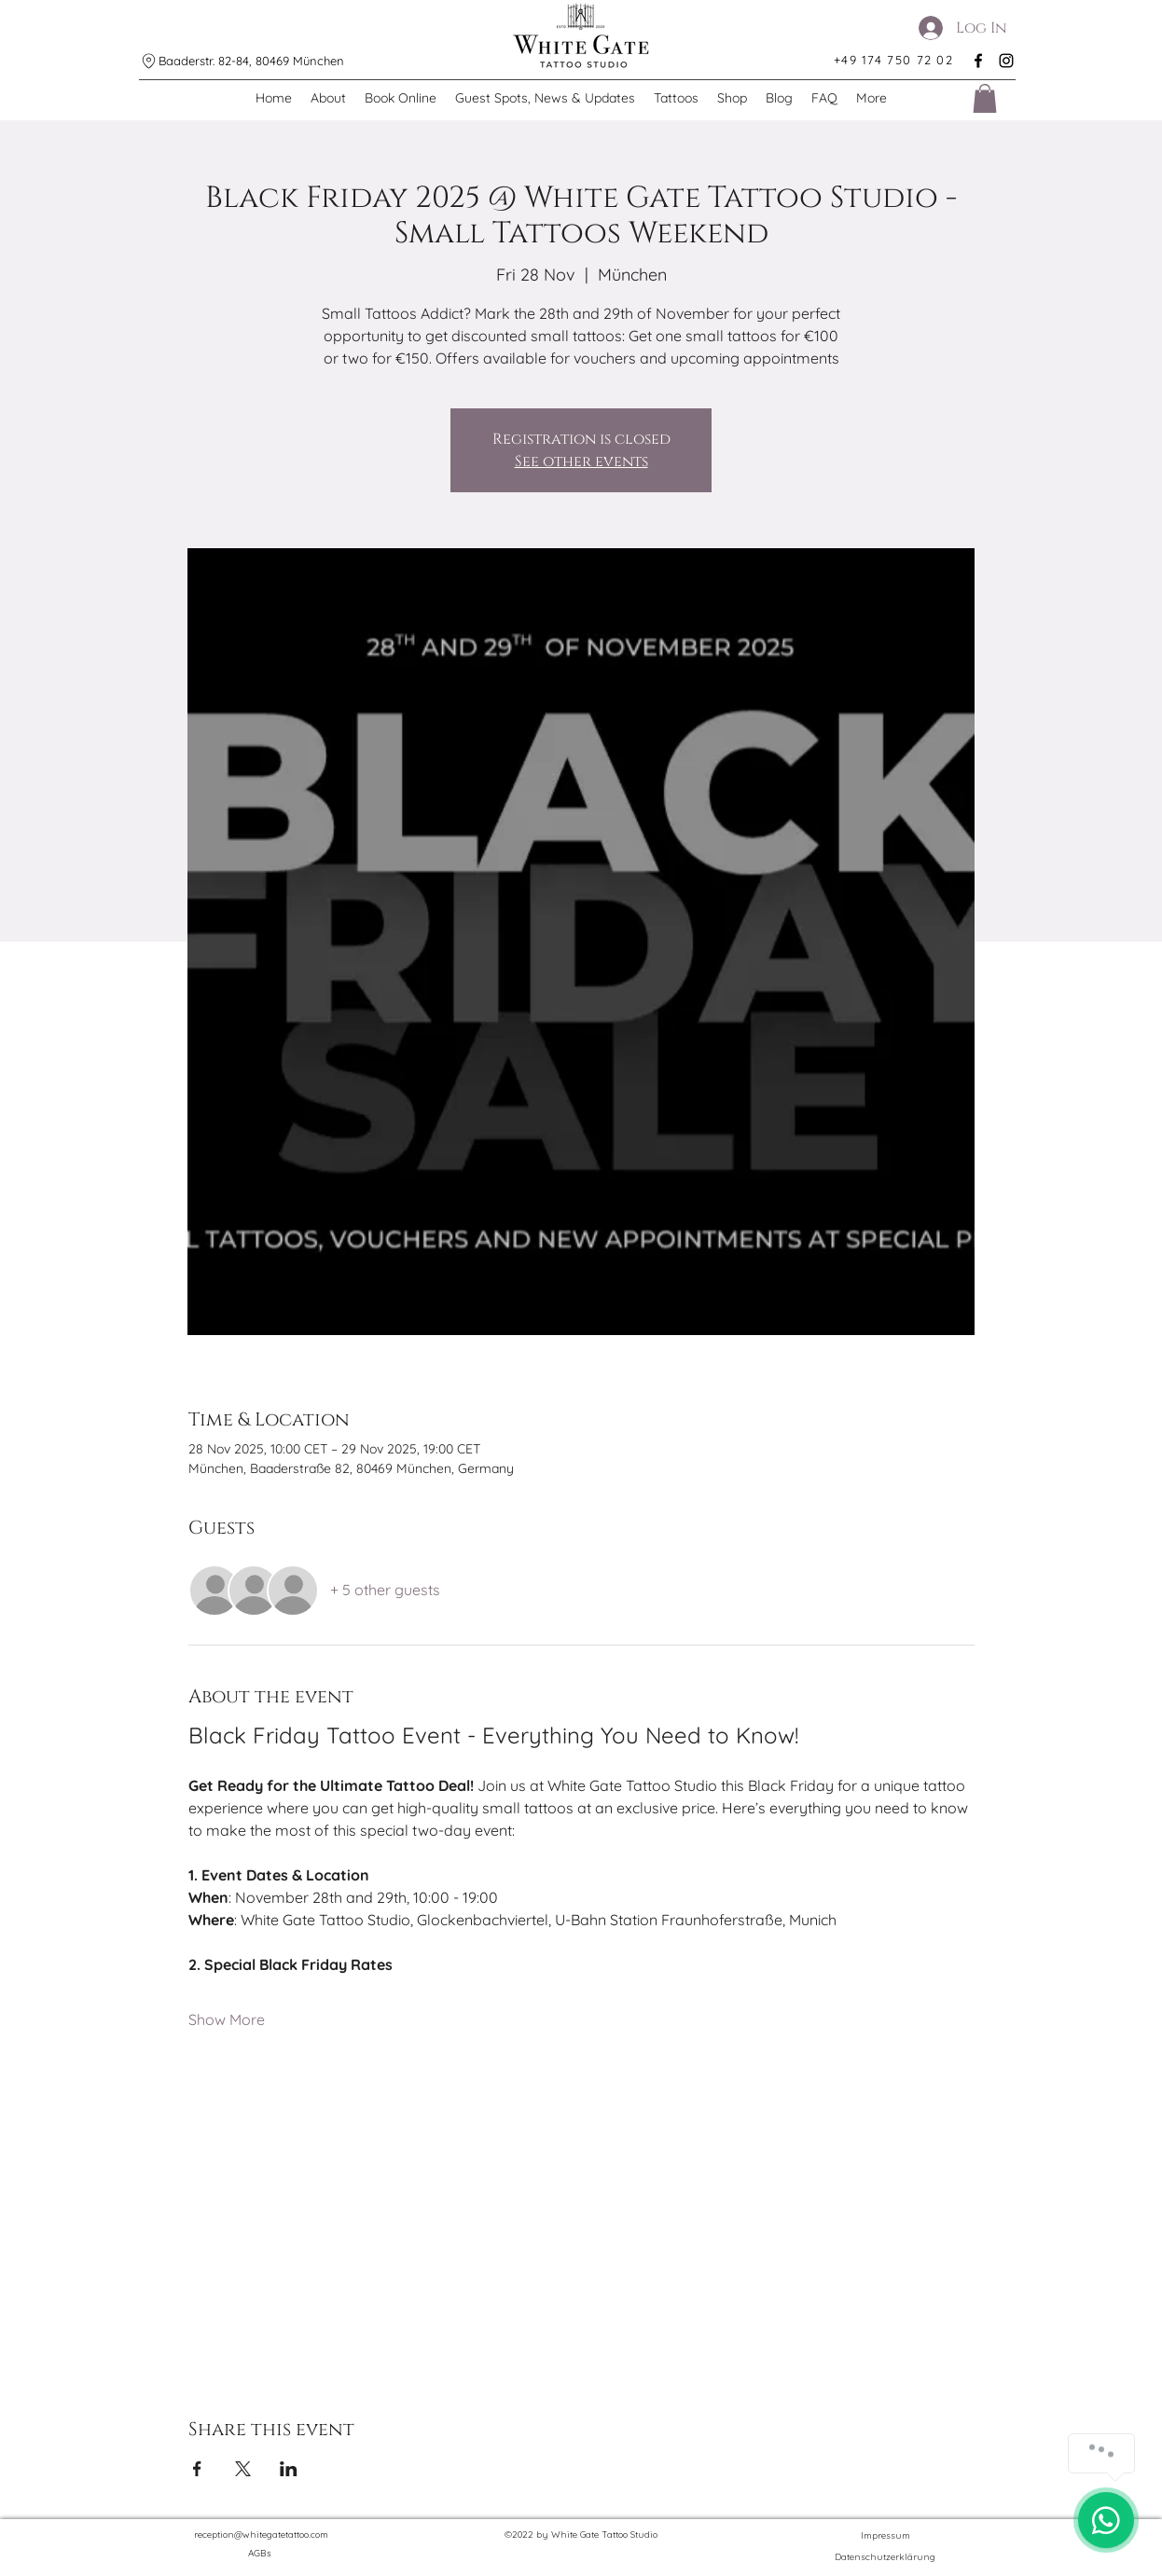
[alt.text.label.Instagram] (1006, 60)
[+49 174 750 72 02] (894, 59)
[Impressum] (885, 2535)
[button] (985, 98)
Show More (226, 2019)
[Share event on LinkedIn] (288, 2468)
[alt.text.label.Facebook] (978, 60)
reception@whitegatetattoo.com (261, 2534)
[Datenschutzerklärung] (885, 2557)
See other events (581, 461)
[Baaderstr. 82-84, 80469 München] (249, 60)
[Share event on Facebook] (197, 2468)
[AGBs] (261, 2553)
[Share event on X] (243, 2468)
